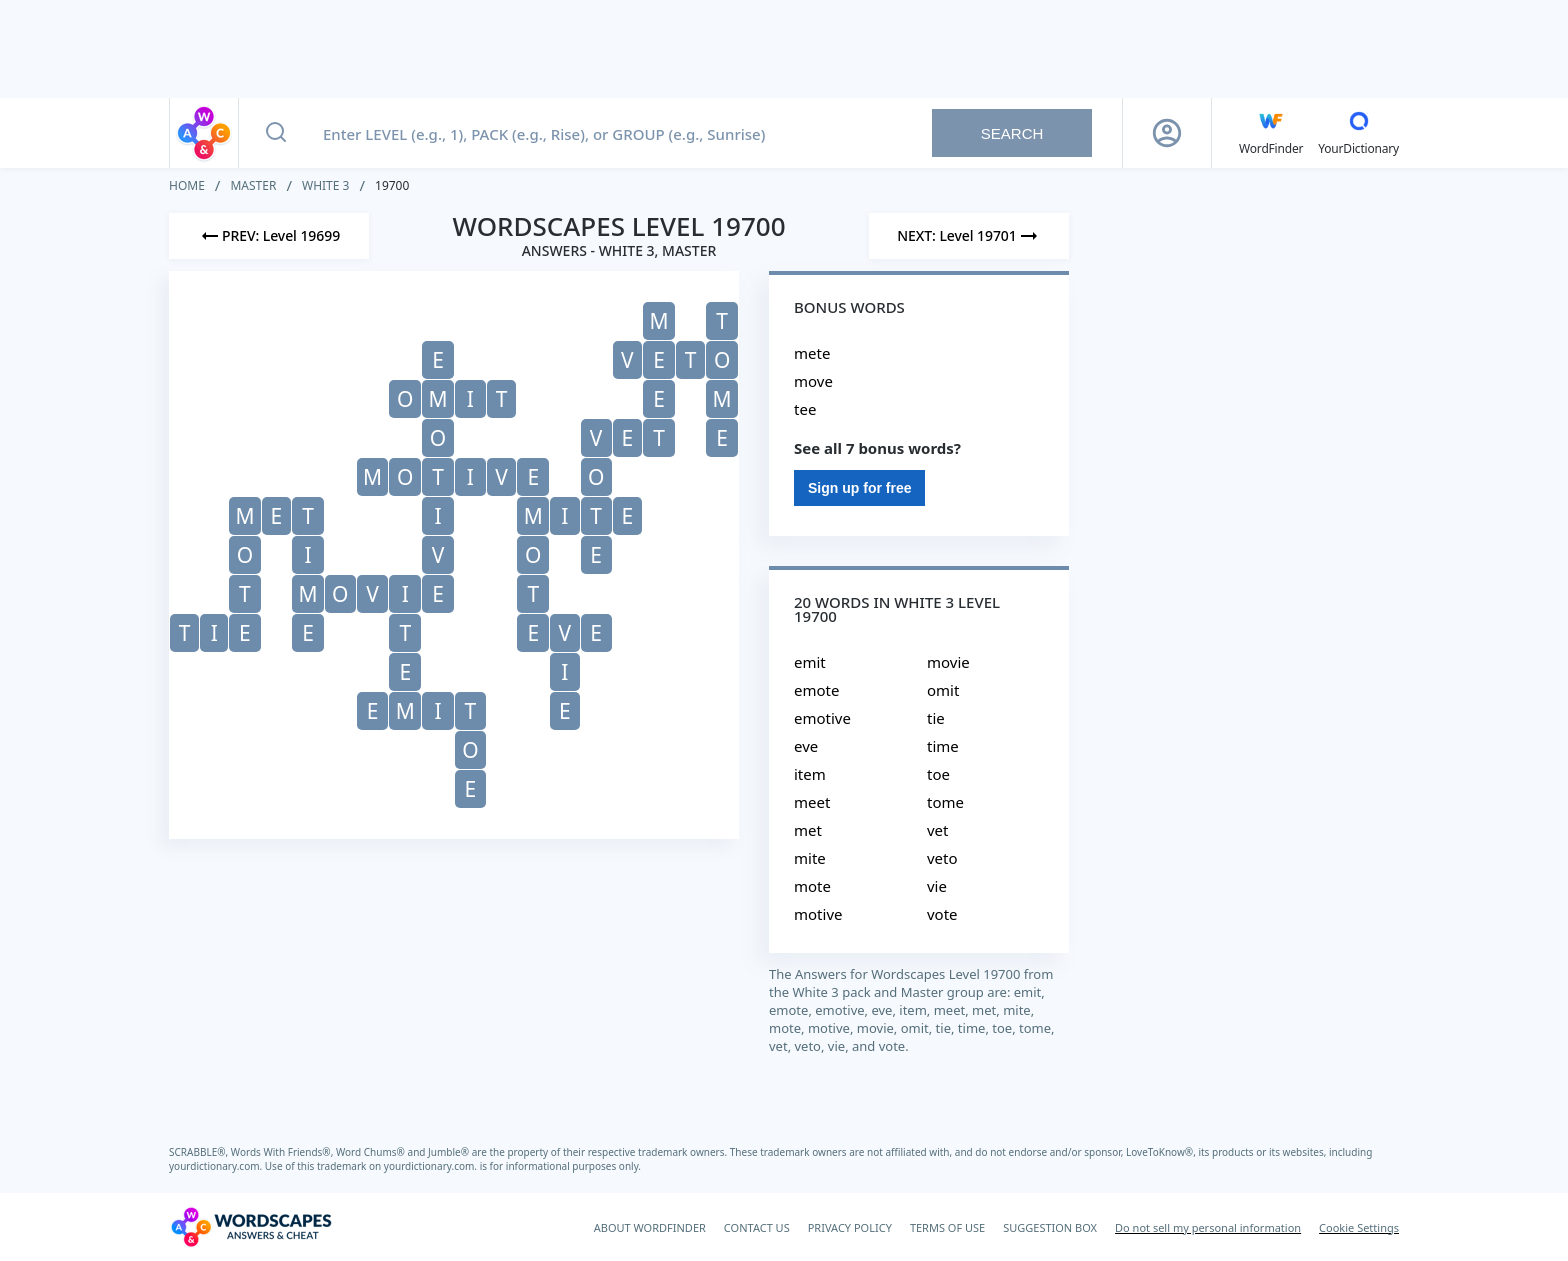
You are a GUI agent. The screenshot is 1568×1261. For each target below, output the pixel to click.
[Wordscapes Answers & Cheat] (251, 1227)
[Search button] (276, 133)
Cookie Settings (1359, 1227)
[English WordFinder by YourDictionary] (1271, 133)
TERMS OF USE (947, 1227)
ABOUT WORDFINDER (650, 1227)
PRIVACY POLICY (850, 1227)
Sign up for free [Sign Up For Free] (859, 488)
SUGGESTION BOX (1050, 1227)
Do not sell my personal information (1208, 1227)
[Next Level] (969, 236)
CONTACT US (757, 1227)
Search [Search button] (1012, 133)
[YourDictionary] (1358, 133)
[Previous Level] (269, 236)
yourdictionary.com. (217, 1166)
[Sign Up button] (1167, 133)
